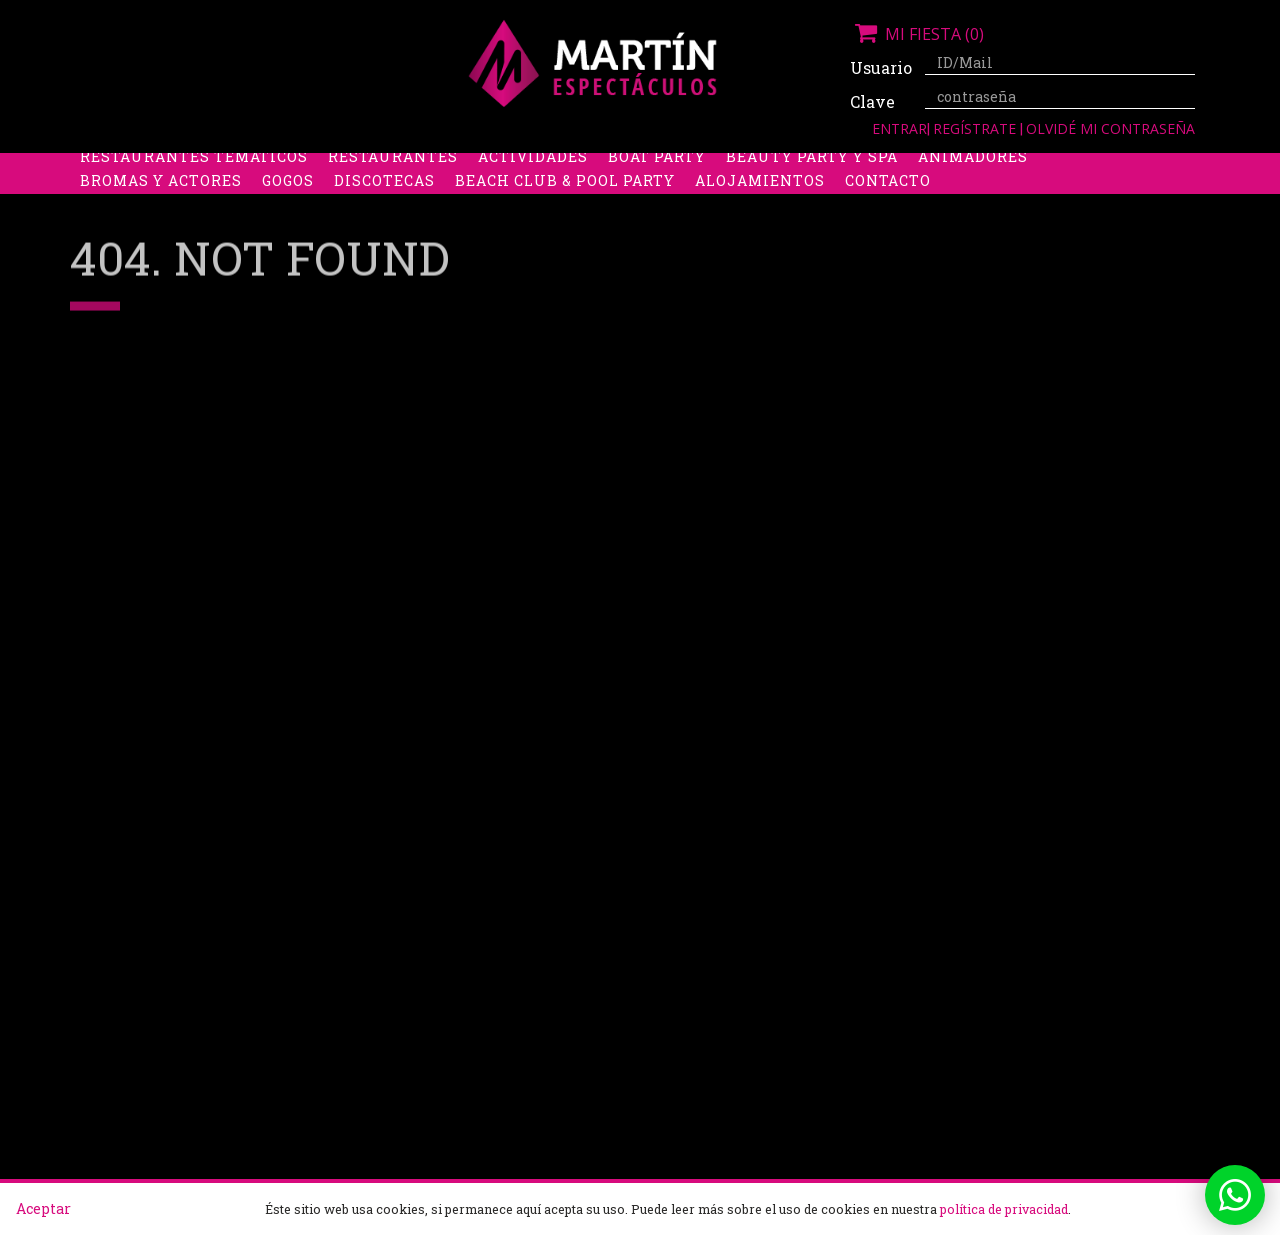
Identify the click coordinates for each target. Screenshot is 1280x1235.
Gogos (288, 214)
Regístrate (976, 128)
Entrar (899, 128)
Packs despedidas (605, 166)
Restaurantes (393, 190)
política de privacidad (1004, 1209)
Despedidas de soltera (181, 166)
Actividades (533, 190)
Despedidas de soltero (404, 166)
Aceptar (43, 1208)
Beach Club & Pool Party (565, 214)
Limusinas (1019, 166)
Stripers (744, 166)
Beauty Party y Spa (812, 190)
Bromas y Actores (161, 214)
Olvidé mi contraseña (1110, 128)
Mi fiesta (917, 34)
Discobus (909, 166)
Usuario (880, 67)
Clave (872, 101)
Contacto (888, 214)
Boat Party (657, 190)
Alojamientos (760, 214)
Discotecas (384, 214)
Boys (826, 166)
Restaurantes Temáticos (194, 190)
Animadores (973, 190)
